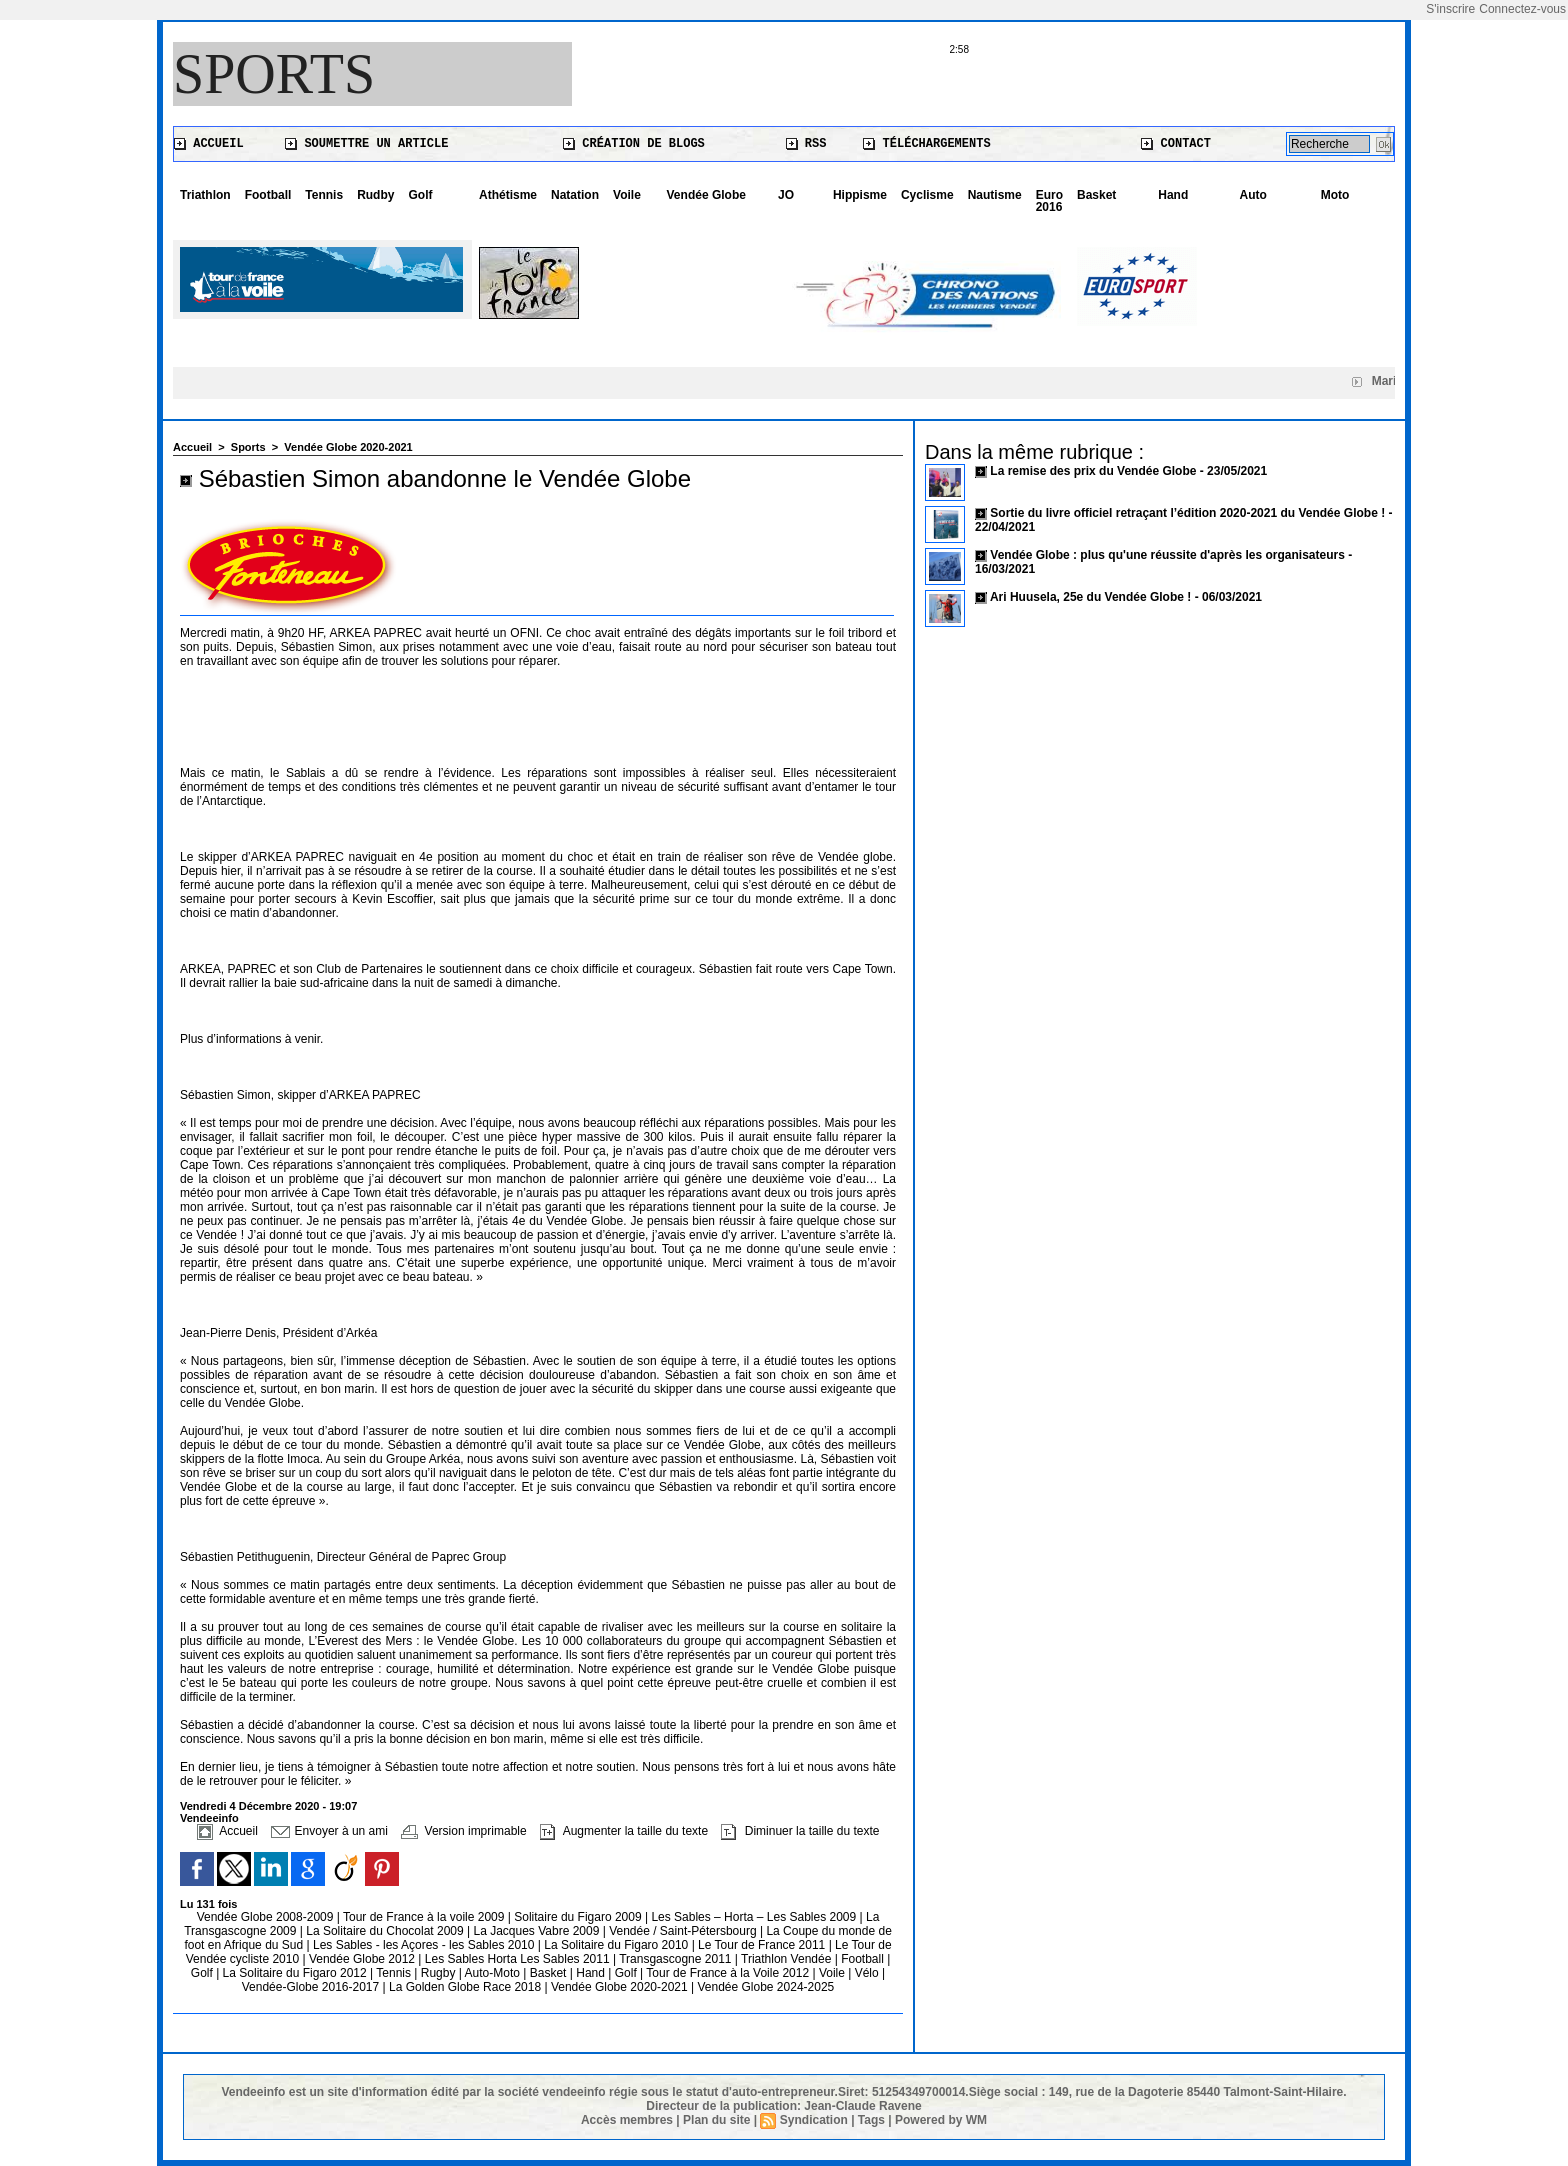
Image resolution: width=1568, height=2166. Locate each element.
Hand (1173, 195)
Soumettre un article (366, 144)
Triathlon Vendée (788, 1959)
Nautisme (995, 195)
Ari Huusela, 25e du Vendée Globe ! (1090, 597)
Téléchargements (926, 144)
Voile (627, 195)
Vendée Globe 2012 (363, 1959)
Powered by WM (941, 2120)
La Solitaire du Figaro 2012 (296, 1973)
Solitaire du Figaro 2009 (579, 1917)
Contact (1176, 144)
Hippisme (860, 195)
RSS (806, 144)
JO (786, 195)
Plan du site (716, 2120)
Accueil (209, 144)
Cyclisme (927, 195)
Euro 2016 (1049, 201)
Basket (1096, 195)
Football (268, 195)
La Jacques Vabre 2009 (537, 1931)
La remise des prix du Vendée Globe (1094, 471)
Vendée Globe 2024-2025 (765, 1987)
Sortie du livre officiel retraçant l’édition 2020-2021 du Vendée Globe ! (1187, 513)
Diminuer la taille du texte (800, 1831)
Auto (1253, 195)
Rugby (440, 1973)
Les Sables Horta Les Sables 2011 (517, 1959)
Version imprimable (463, 1831)
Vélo (867, 1973)
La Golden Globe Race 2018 (466, 1987)
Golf (420, 195)
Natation (575, 195)
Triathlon (205, 195)
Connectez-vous (1522, 9)
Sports (274, 74)
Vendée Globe (706, 195)
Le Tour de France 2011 (761, 1945)
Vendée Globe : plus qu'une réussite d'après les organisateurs (1167, 555)
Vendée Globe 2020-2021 (348, 447)
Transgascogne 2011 (677, 1959)
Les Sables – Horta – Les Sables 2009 (755, 1917)
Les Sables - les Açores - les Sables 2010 (425, 1945)
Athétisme (508, 195)
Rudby (375, 195)
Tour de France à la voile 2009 (425, 1917)
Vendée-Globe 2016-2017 (310, 1987)
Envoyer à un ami (329, 1831)
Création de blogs (634, 144)
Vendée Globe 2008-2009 (267, 1917)
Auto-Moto (494, 1973)
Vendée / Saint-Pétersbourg (684, 1931)
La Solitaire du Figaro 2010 (617, 1945)
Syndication (814, 2120)
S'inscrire (1450, 9)
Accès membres (627, 2120)
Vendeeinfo (209, 1818)
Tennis (324, 195)
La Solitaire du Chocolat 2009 (386, 1931)
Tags (871, 2120)
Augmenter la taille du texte (624, 1831)
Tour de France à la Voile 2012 (729, 1973)
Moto (1335, 195)
